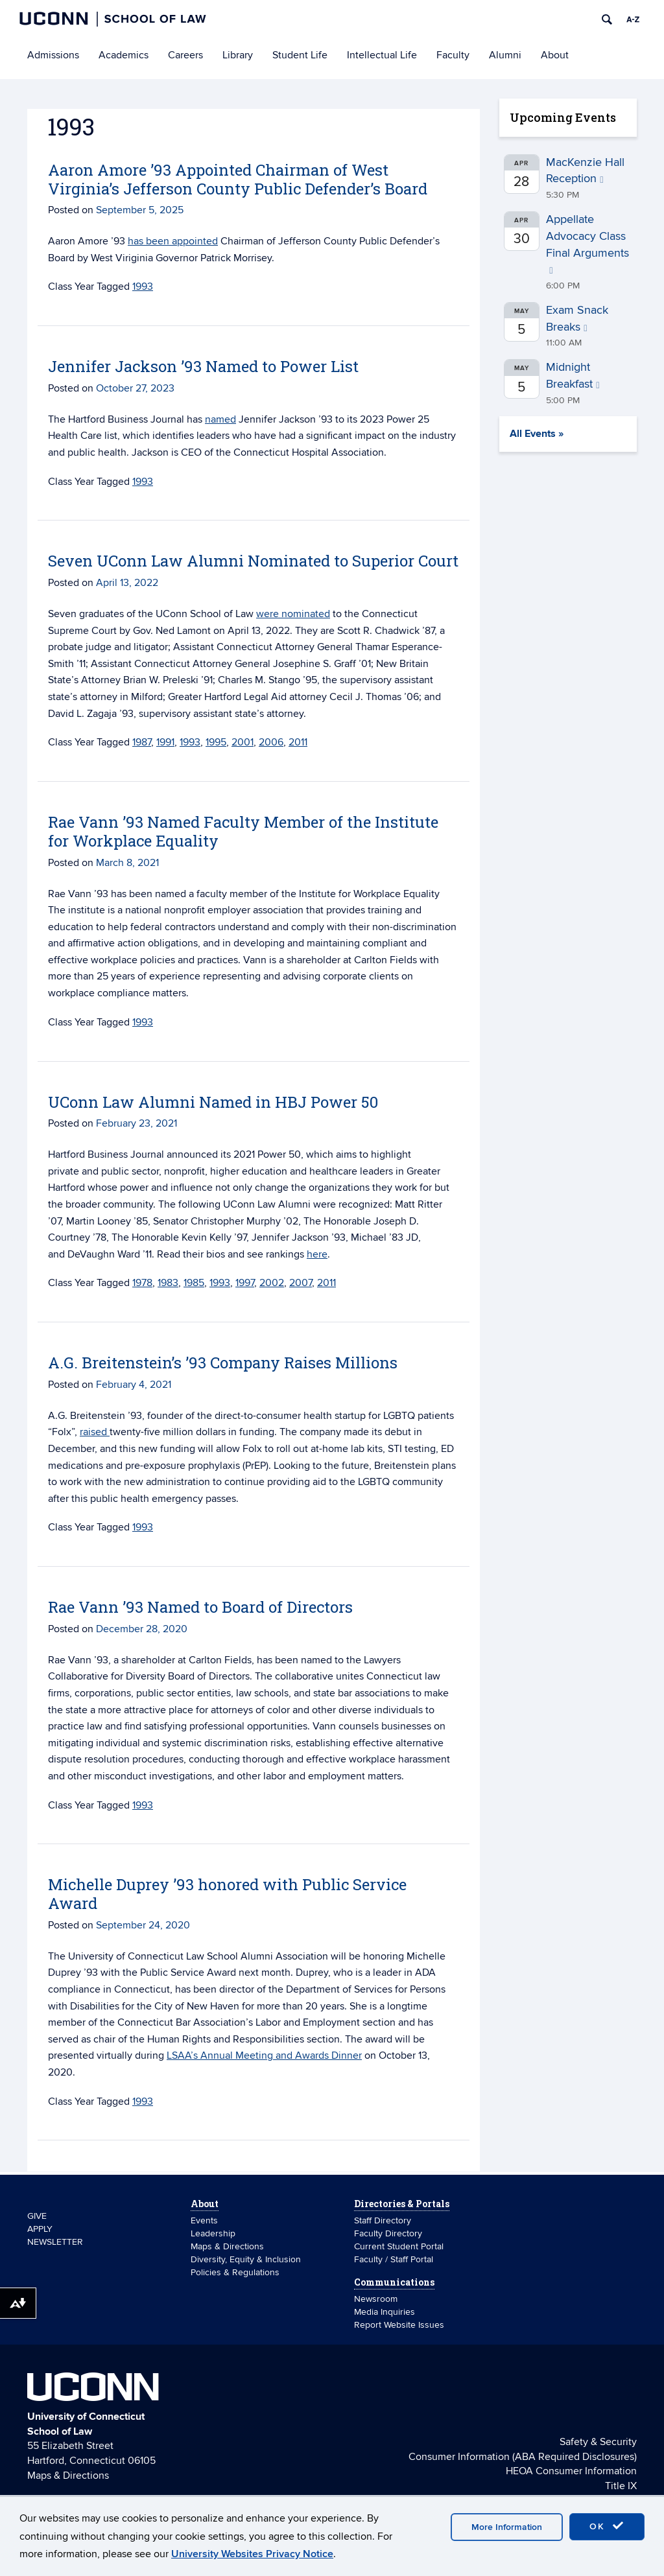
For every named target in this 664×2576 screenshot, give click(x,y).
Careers (185, 55)
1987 (141, 742)
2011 (298, 742)
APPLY (40, 2228)
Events (204, 2220)
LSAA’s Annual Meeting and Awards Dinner (264, 2055)
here (317, 1254)
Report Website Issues (399, 2324)
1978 (142, 1282)
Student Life (299, 55)
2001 (242, 742)
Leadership (213, 2233)
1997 (244, 1282)
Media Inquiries (384, 2311)
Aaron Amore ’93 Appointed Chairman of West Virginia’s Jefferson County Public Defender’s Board (237, 179)
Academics (123, 55)
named (220, 419)
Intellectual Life (382, 55)
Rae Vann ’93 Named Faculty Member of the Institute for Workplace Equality (243, 831)
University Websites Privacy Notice (252, 2553)
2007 (300, 1282)
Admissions (53, 55)
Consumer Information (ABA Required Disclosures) (523, 2456)
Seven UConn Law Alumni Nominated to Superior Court (253, 560)
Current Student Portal (399, 2246)
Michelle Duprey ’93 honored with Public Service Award (227, 1894)
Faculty (452, 55)
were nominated (293, 613)
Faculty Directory (388, 2233)
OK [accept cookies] (606, 2526)
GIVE (37, 2215)
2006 (271, 742)
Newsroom (377, 2298)
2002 (271, 1282)
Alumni (505, 55)
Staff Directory (382, 2220)
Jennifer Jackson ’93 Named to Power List (203, 366)
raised (95, 1431)
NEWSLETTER (55, 2241)
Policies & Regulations (235, 2272)
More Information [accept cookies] (506, 2527)
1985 (194, 1282)
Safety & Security (598, 2441)
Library (237, 55)
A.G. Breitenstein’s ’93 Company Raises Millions (222, 1362)
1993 (142, 286)
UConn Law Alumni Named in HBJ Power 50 (213, 1102)
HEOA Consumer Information (571, 2471)
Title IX (621, 2485)
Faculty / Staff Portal (393, 2259)
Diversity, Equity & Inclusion (246, 2259)
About (555, 55)
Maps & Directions (227, 2246)
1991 (165, 742)
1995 (216, 742)
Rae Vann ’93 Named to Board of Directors (200, 1607)
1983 (168, 1282)
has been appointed (173, 241)
